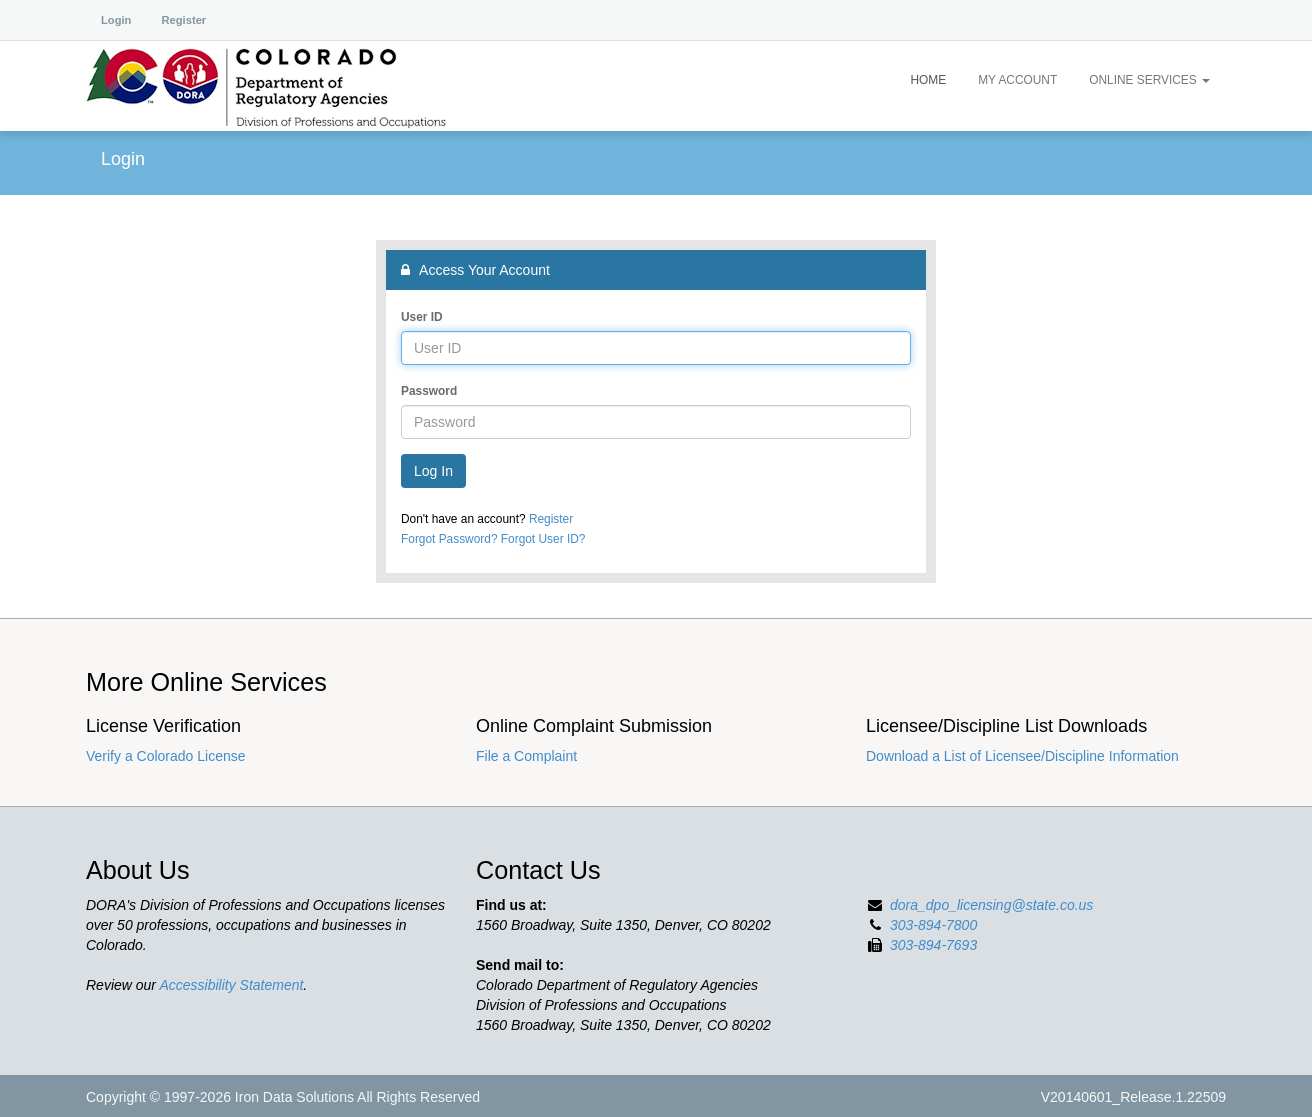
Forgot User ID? (543, 539)
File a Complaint (526, 756)
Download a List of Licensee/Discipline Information (1022, 756)
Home (928, 80)
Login (116, 20)
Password (429, 391)
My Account (1017, 80)
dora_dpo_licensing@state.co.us (991, 905)
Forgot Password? (449, 539)
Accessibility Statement (231, 985)
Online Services (1149, 80)
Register (183, 20)
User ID (422, 317)
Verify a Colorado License (166, 756)
